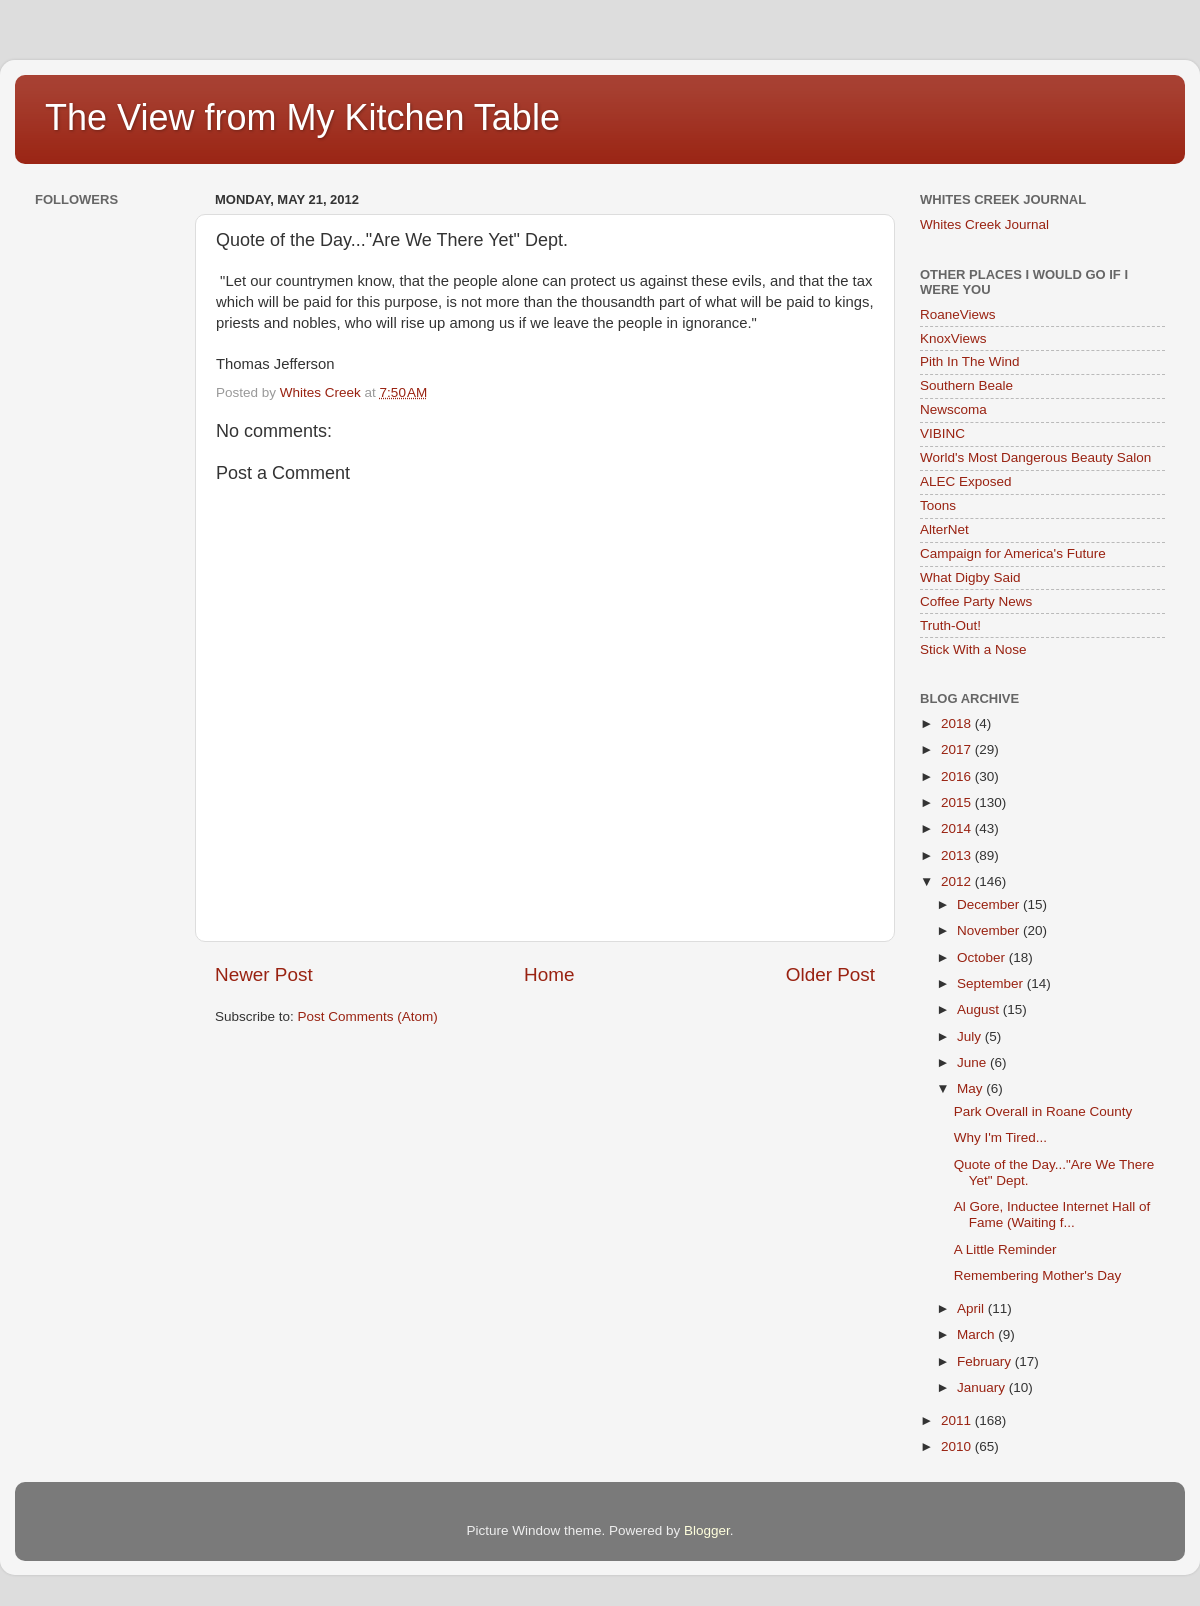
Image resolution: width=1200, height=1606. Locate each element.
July (971, 1036)
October (983, 957)
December (990, 904)
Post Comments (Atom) (368, 1016)
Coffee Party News (976, 601)
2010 (958, 1446)
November (990, 930)
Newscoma (953, 409)
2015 (958, 802)
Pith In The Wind (970, 361)
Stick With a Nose (973, 649)
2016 (958, 776)
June (973, 1062)
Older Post (830, 974)
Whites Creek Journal (984, 224)
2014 (958, 828)
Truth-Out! (950, 625)
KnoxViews (953, 338)
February (986, 1361)
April (972, 1308)
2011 (958, 1420)
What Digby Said (970, 577)
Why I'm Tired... (1000, 1137)
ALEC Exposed (966, 481)
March (977, 1334)
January (983, 1387)
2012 (958, 881)
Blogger (707, 1530)
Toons (938, 505)
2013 (958, 855)
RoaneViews (958, 314)
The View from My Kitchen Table (302, 117)
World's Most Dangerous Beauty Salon (1035, 457)
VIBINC (942, 433)
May (971, 1088)
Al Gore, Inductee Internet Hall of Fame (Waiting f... (1052, 1214)
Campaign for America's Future (1013, 553)
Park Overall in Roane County (1043, 1111)
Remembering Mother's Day (1038, 1275)
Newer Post (264, 974)
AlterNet (944, 529)
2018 (958, 723)
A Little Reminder (1005, 1249)
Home (549, 974)
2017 (958, 749)
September (992, 983)
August (980, 1009)
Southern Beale (966, 385)
